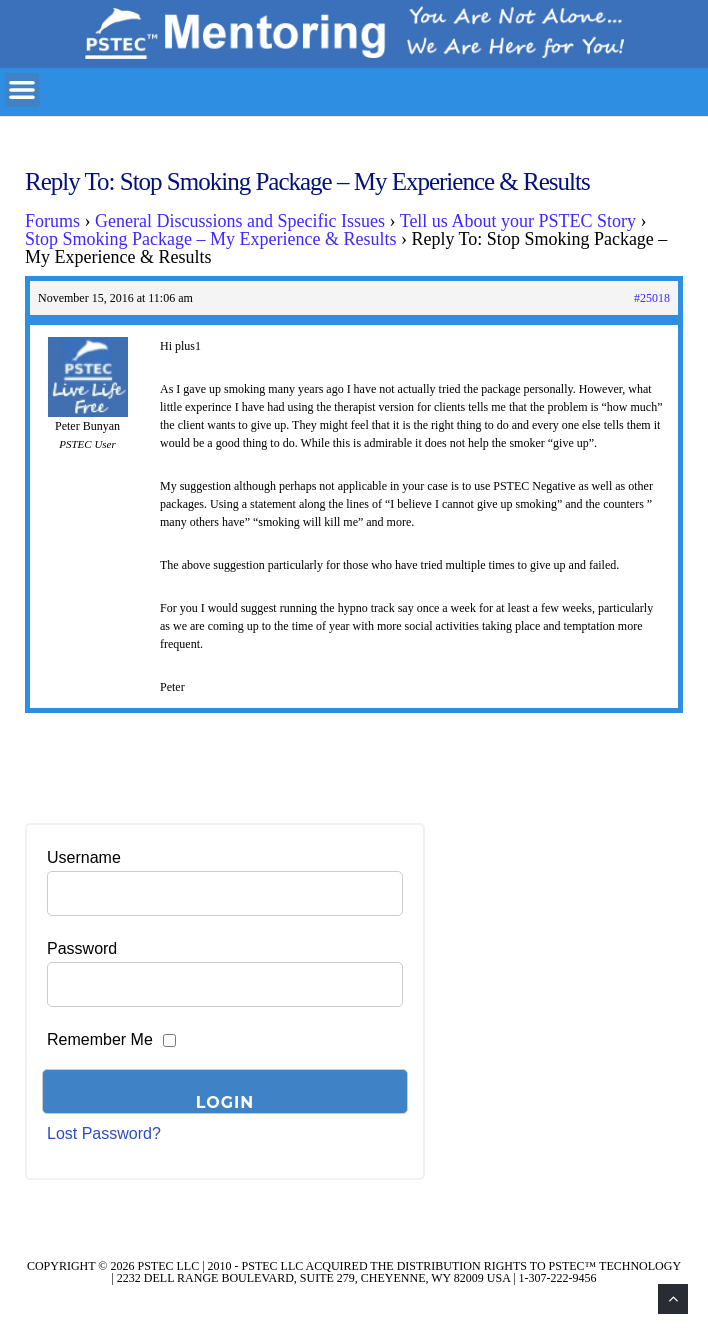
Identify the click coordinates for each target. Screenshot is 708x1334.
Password (82, 948)
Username (84, 857)
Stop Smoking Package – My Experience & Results (210, 239)
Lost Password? (104, 1133)
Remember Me (100, 1039)
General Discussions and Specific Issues (240, 221)
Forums (52, 221)
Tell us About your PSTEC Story (518, 221)
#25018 (652, 298)
